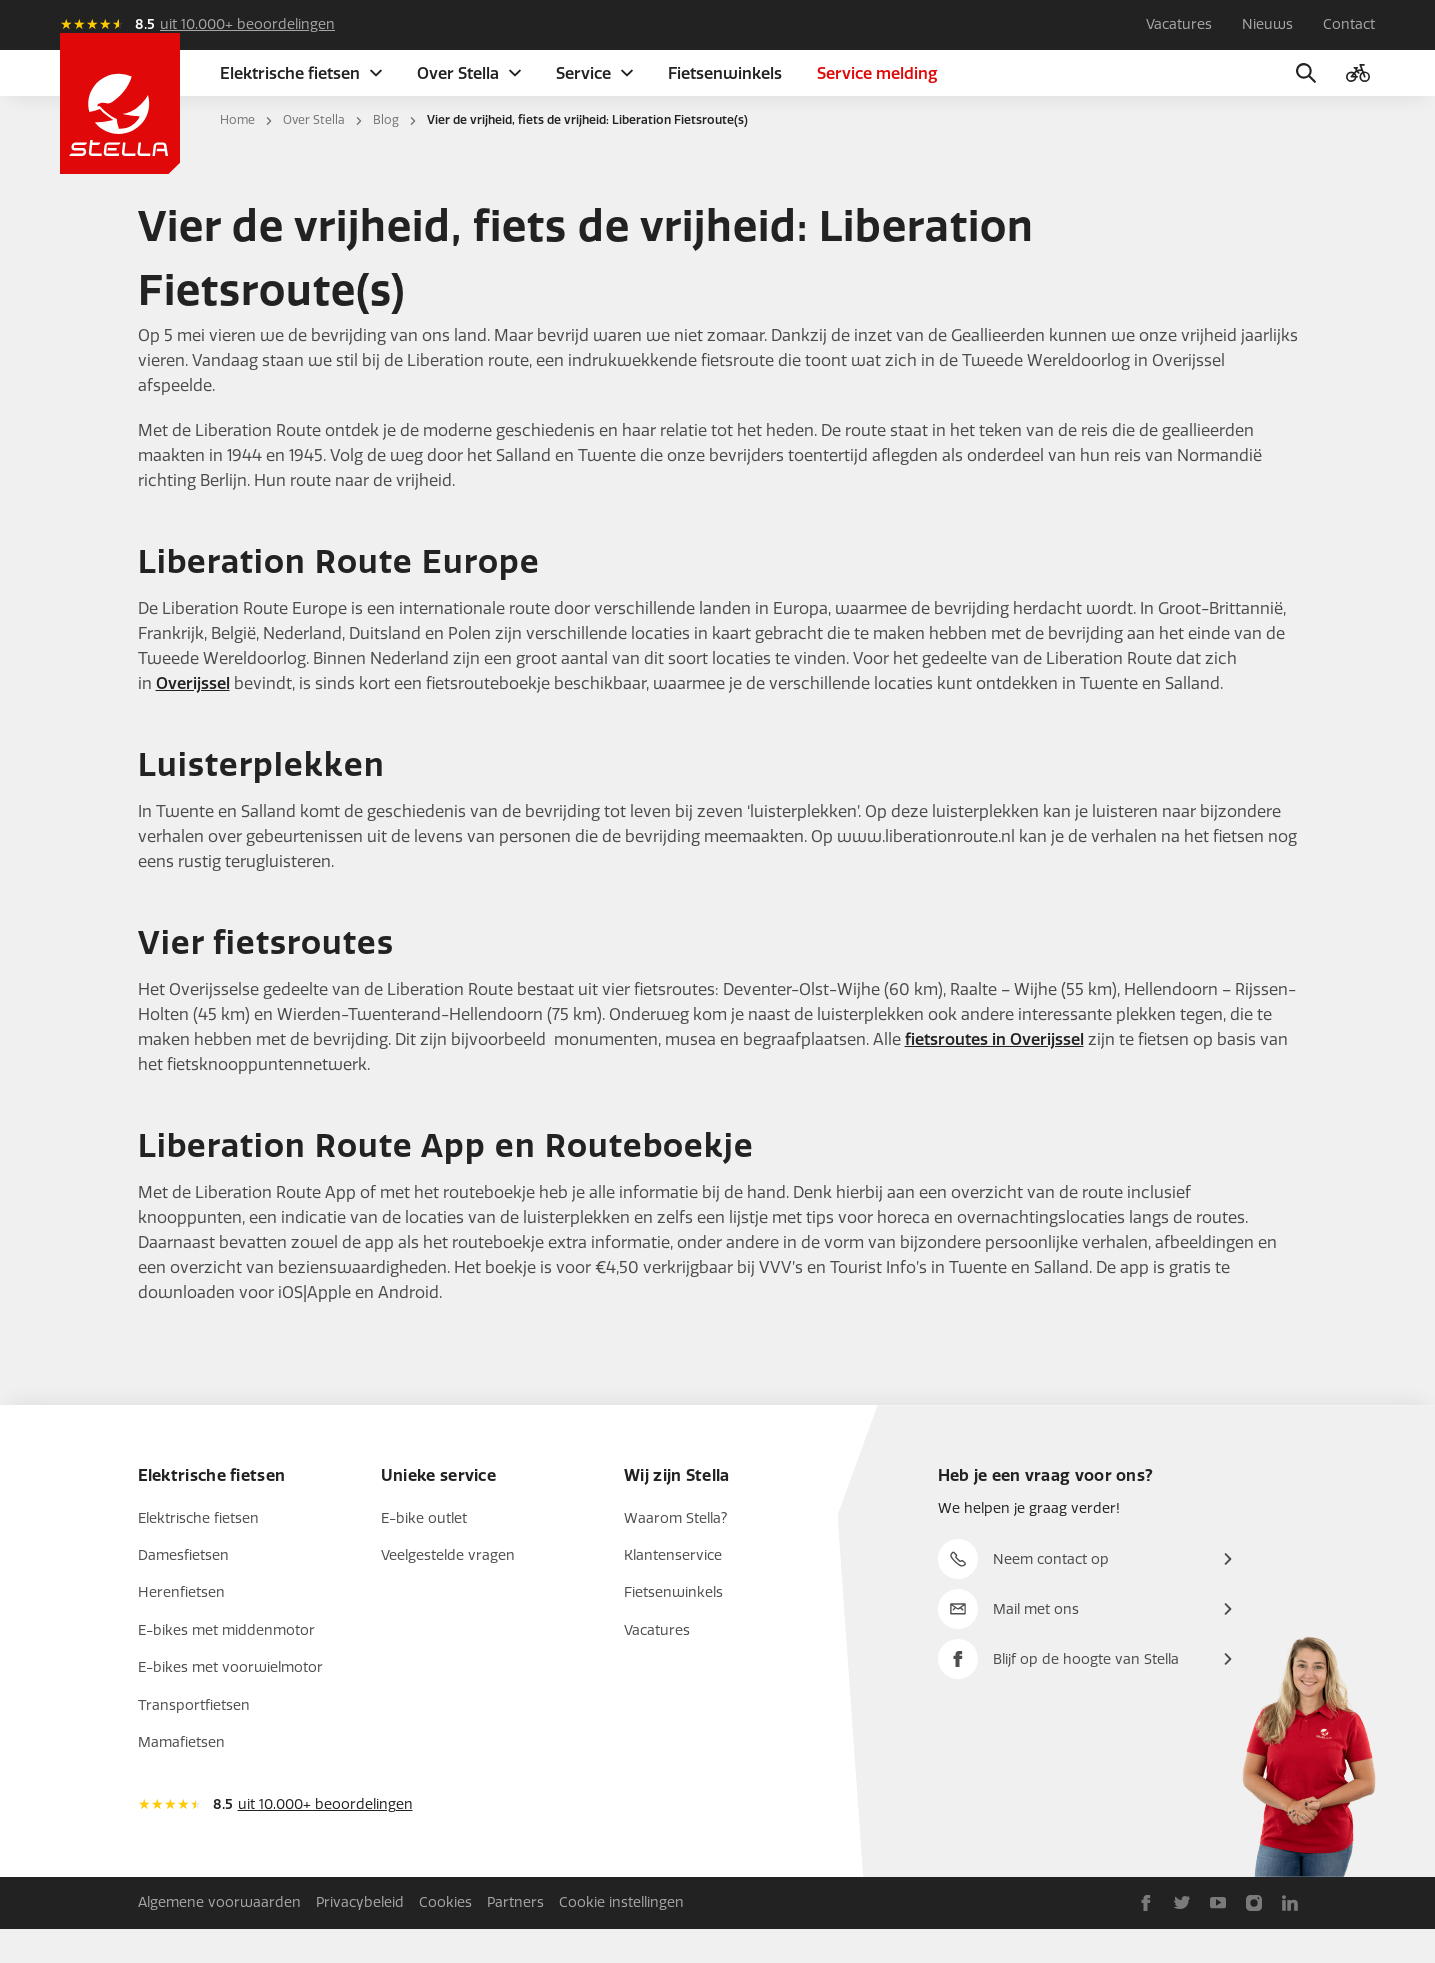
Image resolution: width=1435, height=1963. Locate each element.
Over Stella (314, 154)
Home (237, 154)
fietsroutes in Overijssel (994, 1073)
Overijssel (193, 717)
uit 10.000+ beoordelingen (247, 24)
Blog (386, 154)
